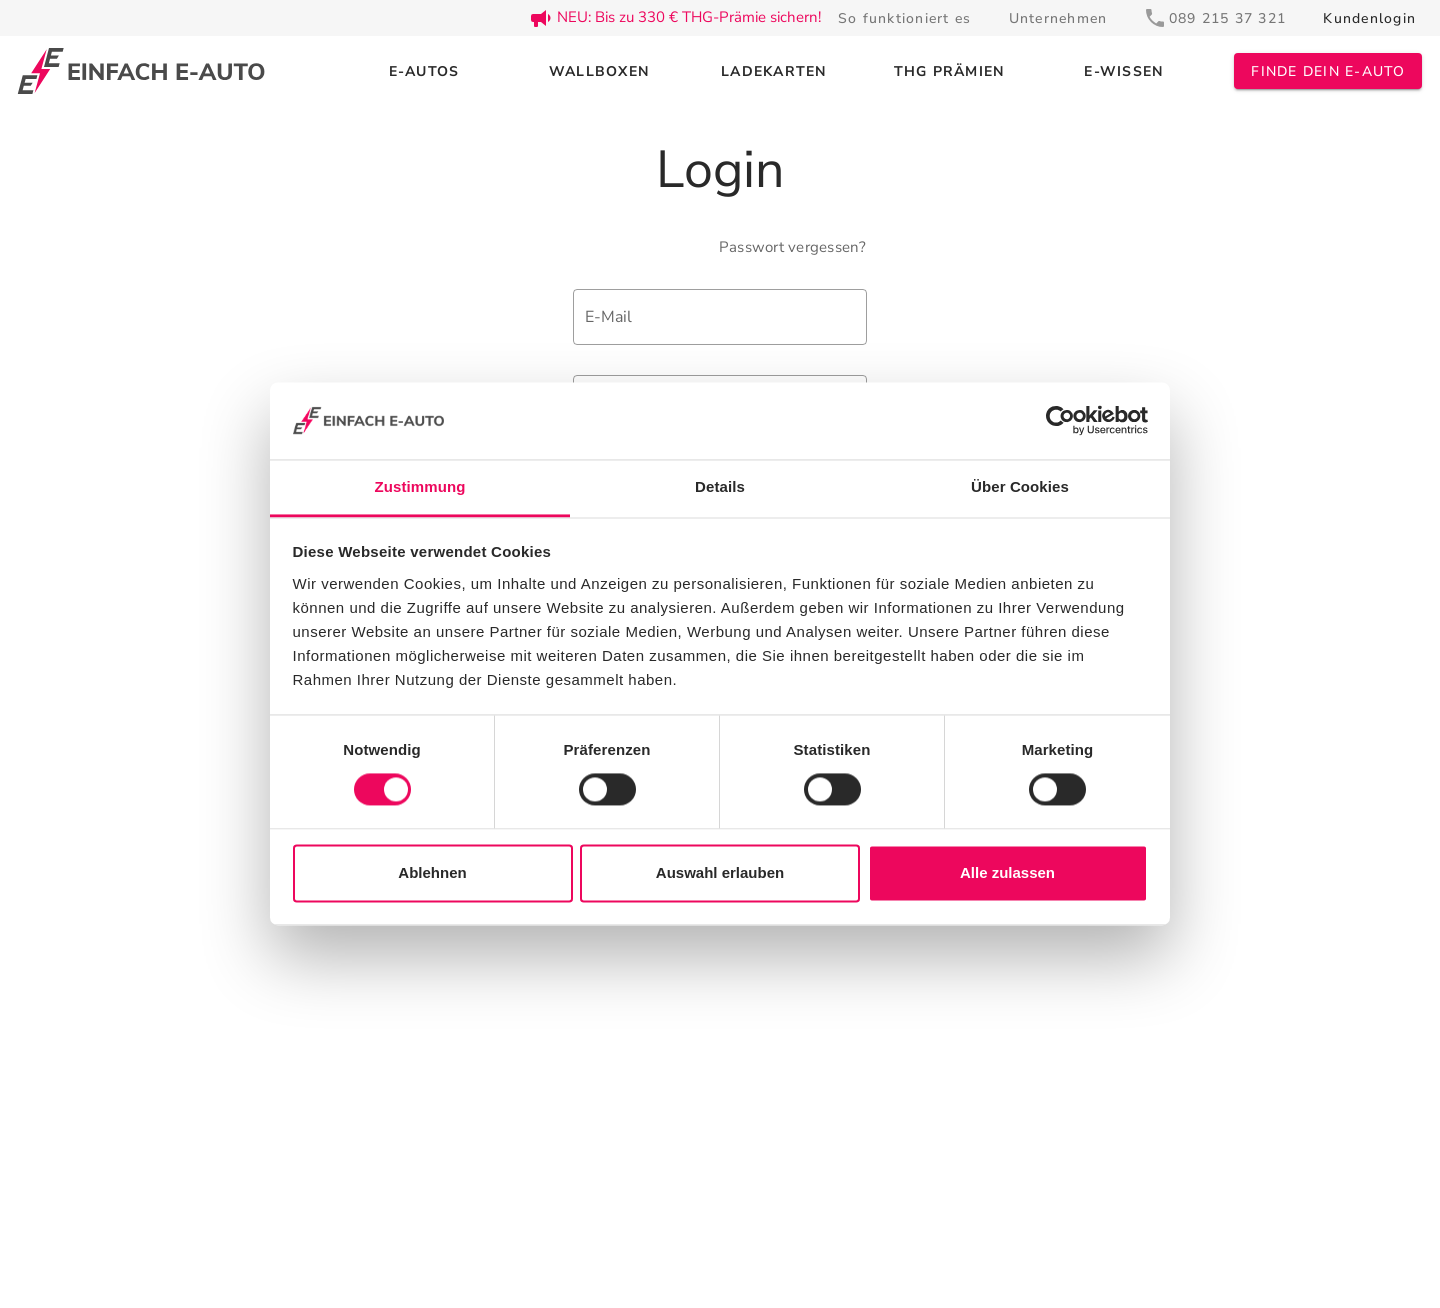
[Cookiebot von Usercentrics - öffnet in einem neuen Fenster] (1060, 421)
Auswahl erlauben (720, 872)
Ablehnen (432, 872)
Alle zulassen (1007, 872)
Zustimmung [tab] (420, 486)
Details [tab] (720, 486)
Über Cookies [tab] (1020, 486)
